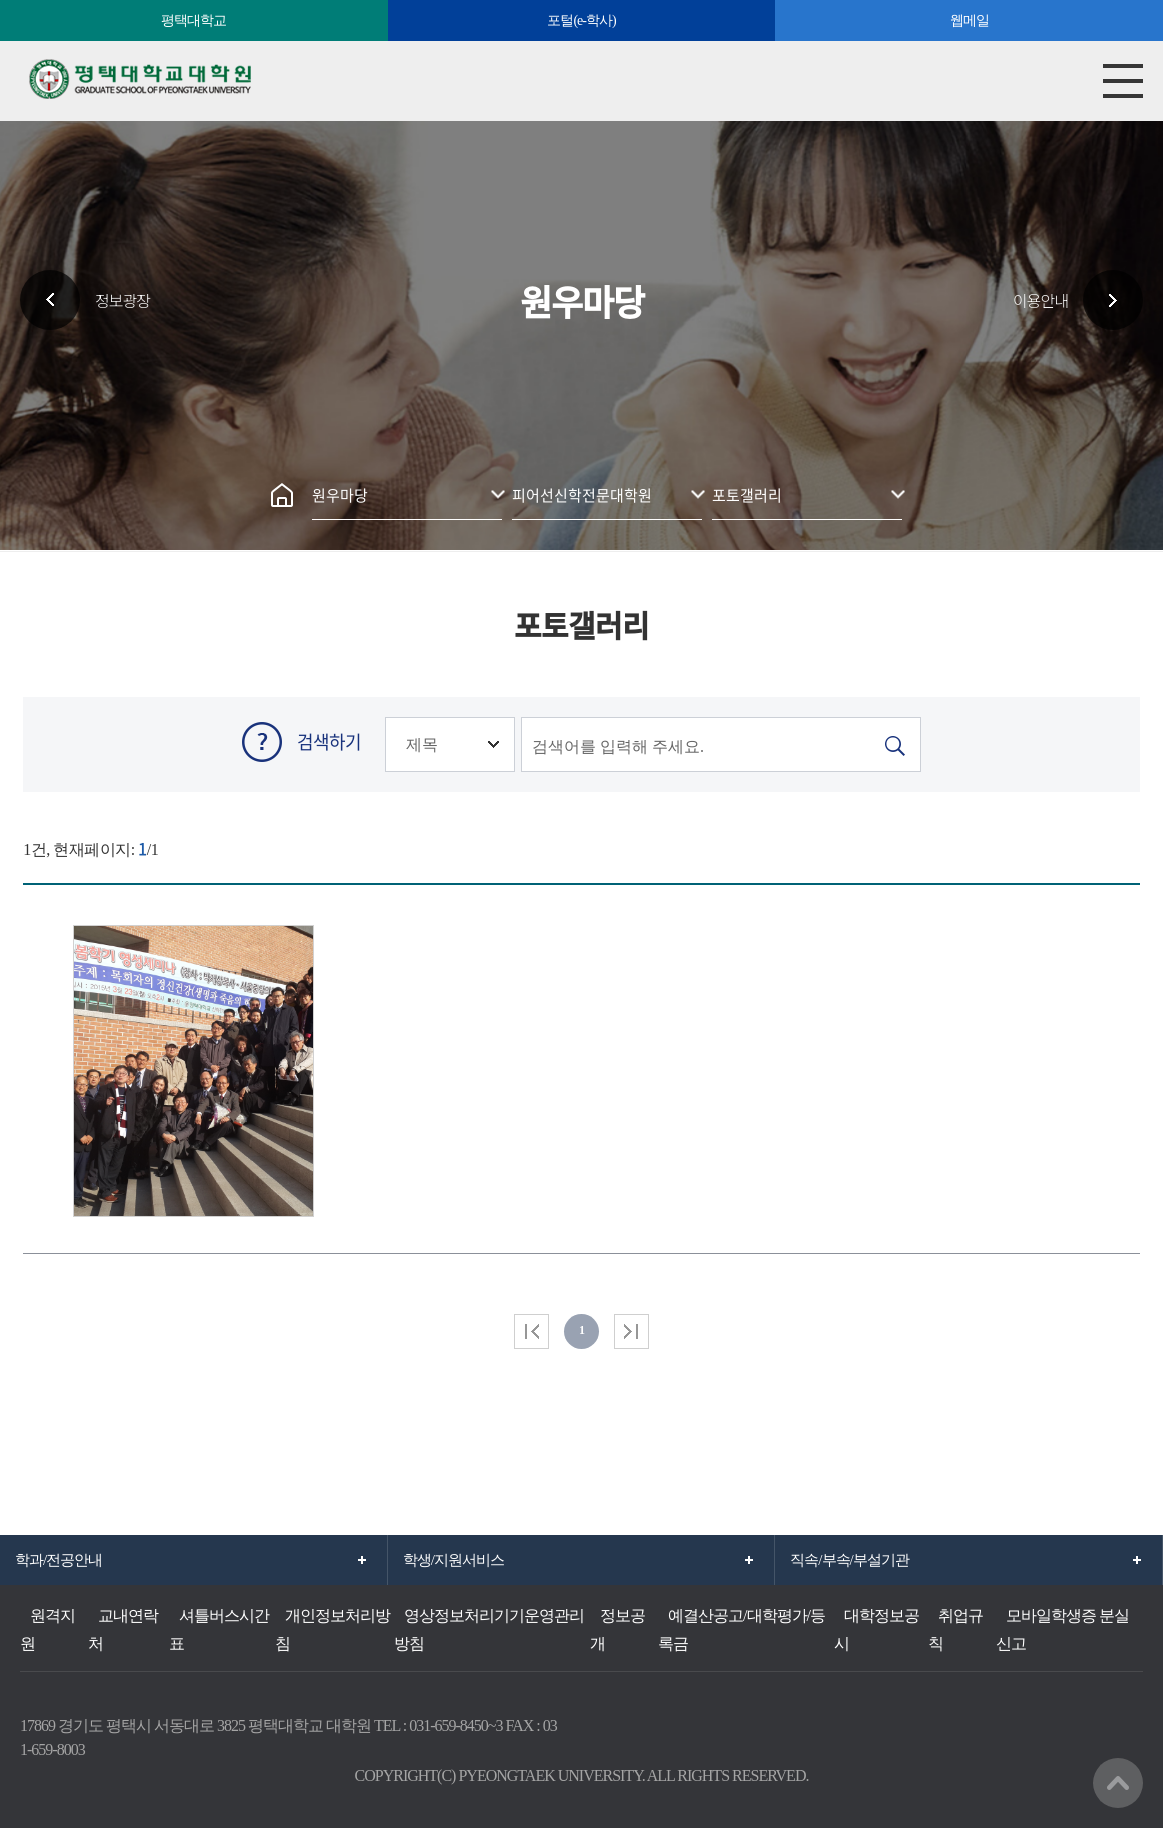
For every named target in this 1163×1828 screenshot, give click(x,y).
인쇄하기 (557, 425)
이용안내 (1040, 300)
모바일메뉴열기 (1123, 81)
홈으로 (282, 495)
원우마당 (340, 495)
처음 (531, 1331)
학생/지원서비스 (453, 1560)
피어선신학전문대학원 (582, 495)
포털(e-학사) (581, 20)
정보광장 (122, 300)
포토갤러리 (747, 495)
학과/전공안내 (58, 1560)
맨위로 (1118, 1783)
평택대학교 (193, 20)
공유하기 (607, 425)
